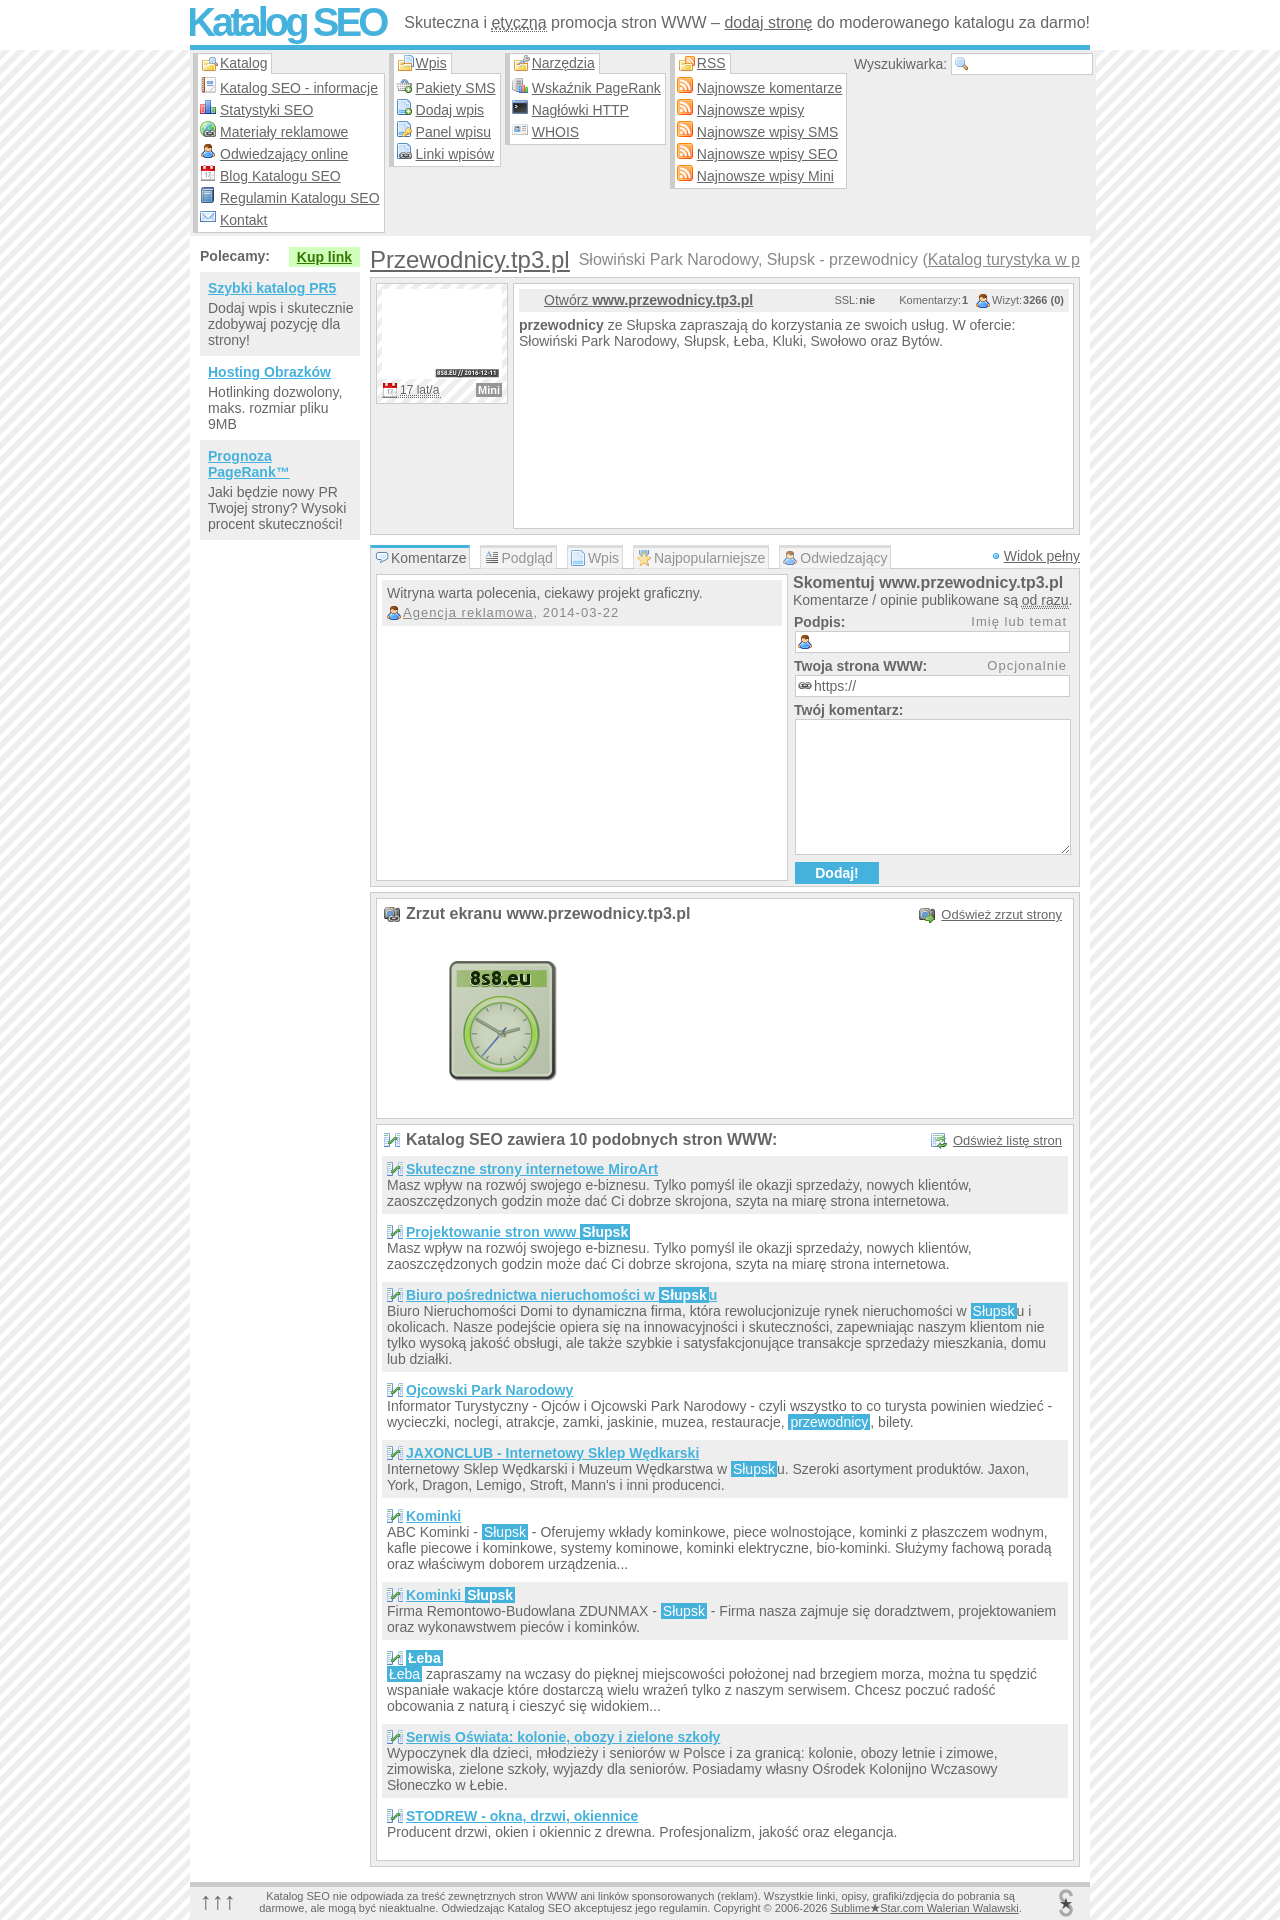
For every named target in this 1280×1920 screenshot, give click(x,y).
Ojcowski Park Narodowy (489, 1390)
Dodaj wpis (450, 110)
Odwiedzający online (284, 154)
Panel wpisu (454, 132)
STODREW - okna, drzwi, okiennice (522, 1816)
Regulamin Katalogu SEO (300, 198)
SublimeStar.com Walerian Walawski (924, 1908)
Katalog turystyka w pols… (1022, 259)
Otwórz (648, 300)
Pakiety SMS (456, 88)
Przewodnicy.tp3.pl (470, 259)
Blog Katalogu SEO (280, 176)
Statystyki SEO (266, 110)
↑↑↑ (218, 1900)
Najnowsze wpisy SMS (768, 132)
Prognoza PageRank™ (249, 464)
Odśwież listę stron (1007, 1140)
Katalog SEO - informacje (299, 88)
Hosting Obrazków (269, 372)
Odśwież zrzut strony (1001, 914)
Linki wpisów (455, 154)
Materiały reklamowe (284, 132)
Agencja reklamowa (468, 612)
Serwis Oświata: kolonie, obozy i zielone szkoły (563, 1737)
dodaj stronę (768, 22)
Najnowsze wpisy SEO (767, 154)
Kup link (324, 257)
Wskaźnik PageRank (596, 88)
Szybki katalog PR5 (272, 288)
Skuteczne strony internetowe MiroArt (532, 1169)
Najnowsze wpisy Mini (765, 176)
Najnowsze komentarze (770, 88)
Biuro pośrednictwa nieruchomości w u (561, 1295)
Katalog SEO (286, 22)
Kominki (433, 1516)
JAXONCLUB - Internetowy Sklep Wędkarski (552, 1453)
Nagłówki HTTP (580, 110)
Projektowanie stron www (518, 1232)
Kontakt (243, 220)
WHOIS (555, 132)
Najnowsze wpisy (750, 110)
